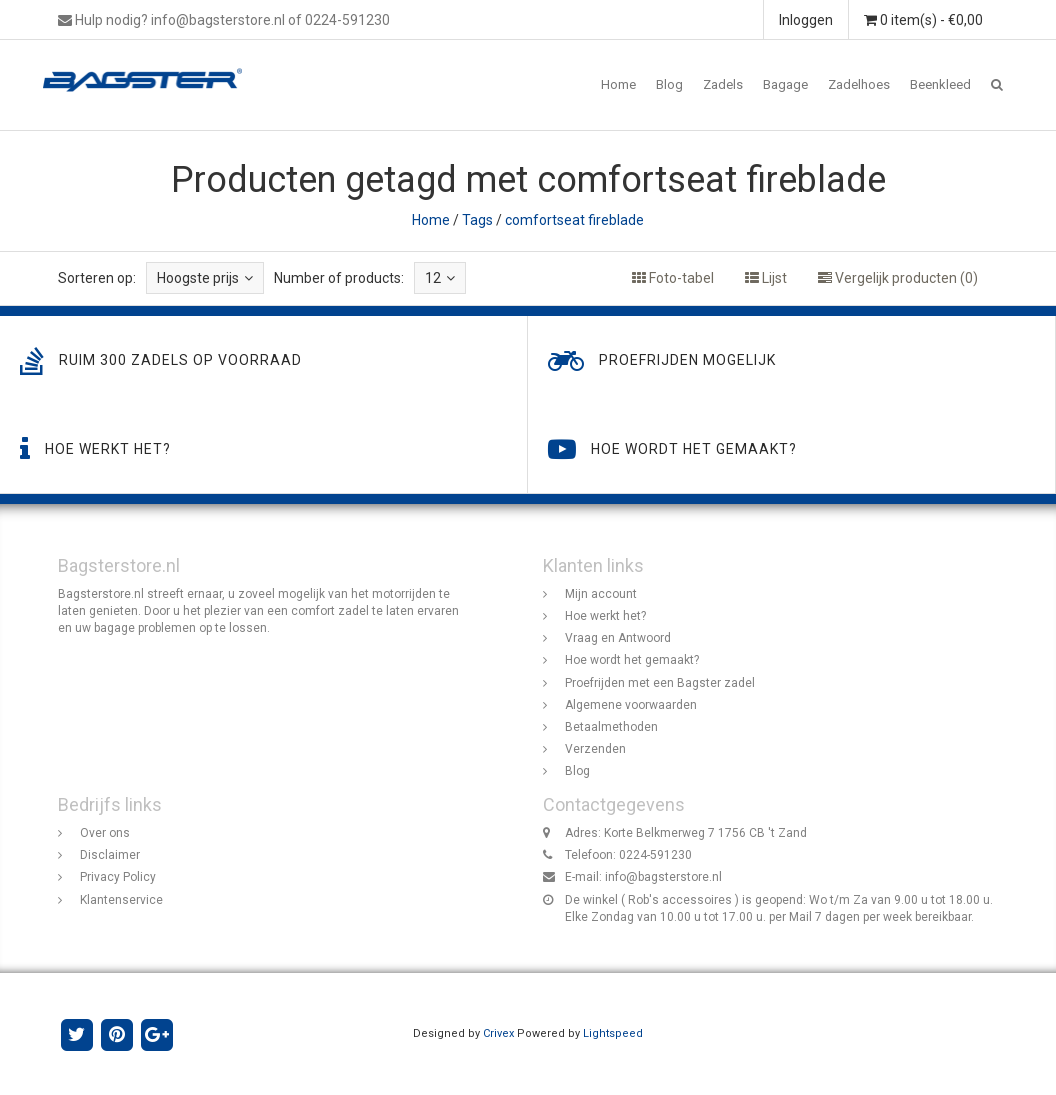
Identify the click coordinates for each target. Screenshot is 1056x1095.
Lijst (766, 278)
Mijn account (601, 594)
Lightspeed (613, 1033)
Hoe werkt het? (605, 617)
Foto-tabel (673, 278)
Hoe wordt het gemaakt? (632, 661)
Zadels (723, 84)
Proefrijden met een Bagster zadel (660, 683)
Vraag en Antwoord (618, 639)
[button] (997, 85)
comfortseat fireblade (574, 220)
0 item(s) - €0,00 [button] (923, 20)
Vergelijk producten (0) (898, 278)
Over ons (105, 833)
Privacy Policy (118, 878)
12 (440, 278)
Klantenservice (121, 900)
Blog (669, 84)
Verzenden (595, 749)
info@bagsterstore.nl (663, 878)
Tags (477, 220)
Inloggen (806, 20)
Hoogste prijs (205, 278)
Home (618, 84)
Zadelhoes (859, 84)
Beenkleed (940, 84)
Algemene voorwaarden (631, 705)
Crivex (498, 1033)
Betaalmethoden (611, 727)
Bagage (785, 84)
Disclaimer (110, 856)
